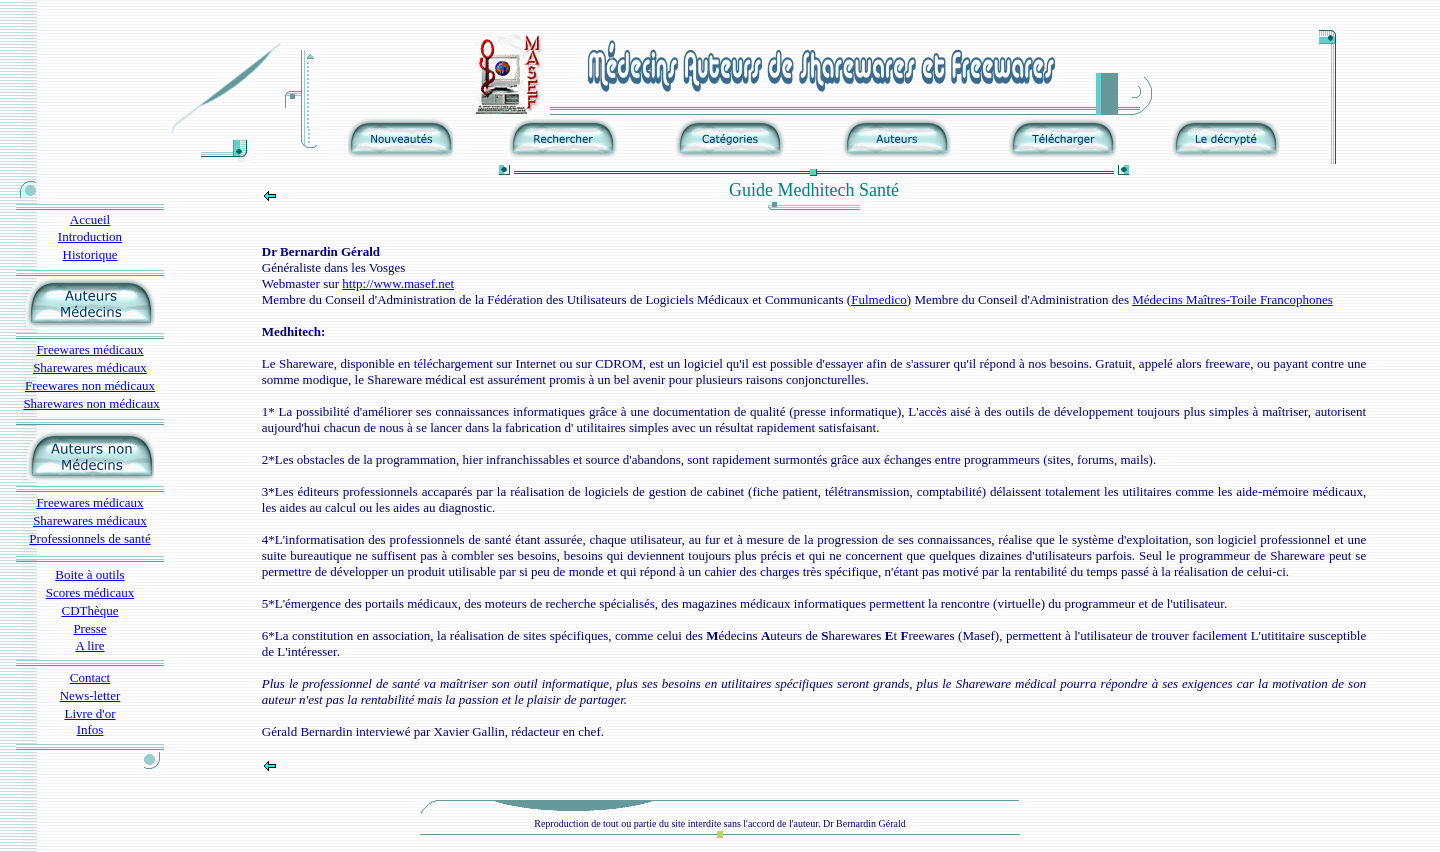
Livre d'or (89, 713)
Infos (90, 729)
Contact (90, 677)
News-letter (90, 695)
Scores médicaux (90, 592)
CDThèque (89, 610)
